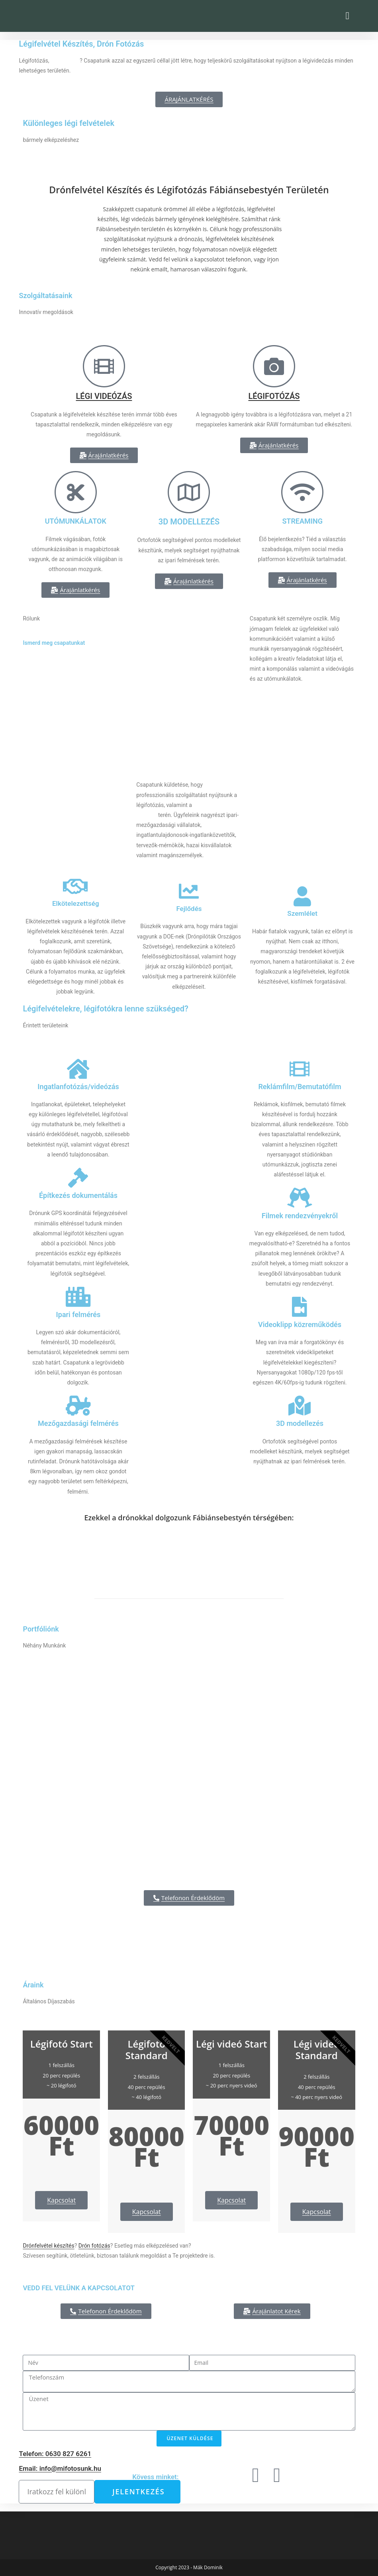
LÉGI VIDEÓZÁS (104, 396)
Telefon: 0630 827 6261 (55, 2454)
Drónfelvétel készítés (48, 2245)
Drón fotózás (94, 2245)
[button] (347, 16)
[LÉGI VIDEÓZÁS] (104, 366)
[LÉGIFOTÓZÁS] (274, 366)
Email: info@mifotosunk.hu (60, 2468)
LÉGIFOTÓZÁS (274, 396)
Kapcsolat (61, 2200)
